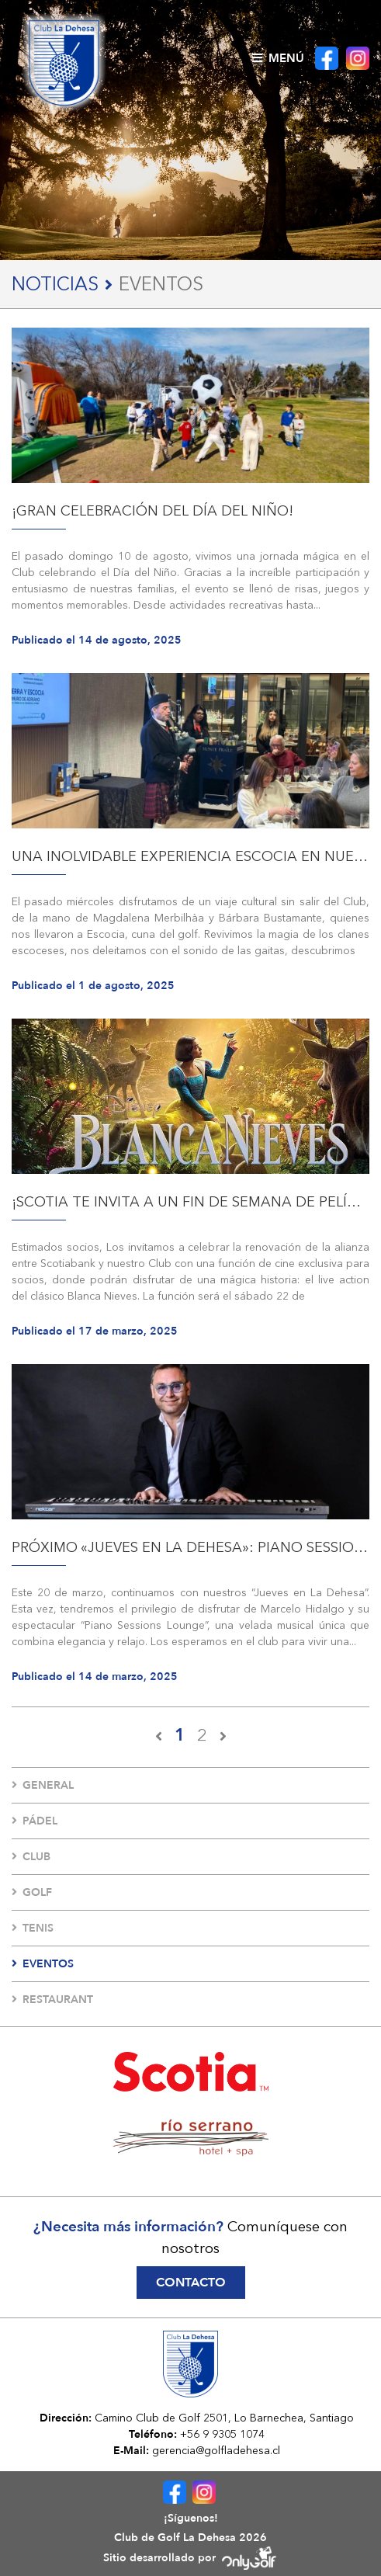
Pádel (34, 1821)
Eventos (43, 1963)
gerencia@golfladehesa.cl (216, 2450)
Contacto (191, 2282)
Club (31, 1856)
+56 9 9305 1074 (222, 2434)
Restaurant (52, 1999)
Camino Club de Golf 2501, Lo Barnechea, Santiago (224, 2418)
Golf (32, 1892)
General (43, 1785)
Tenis (33, 1928)
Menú (278, 58)
